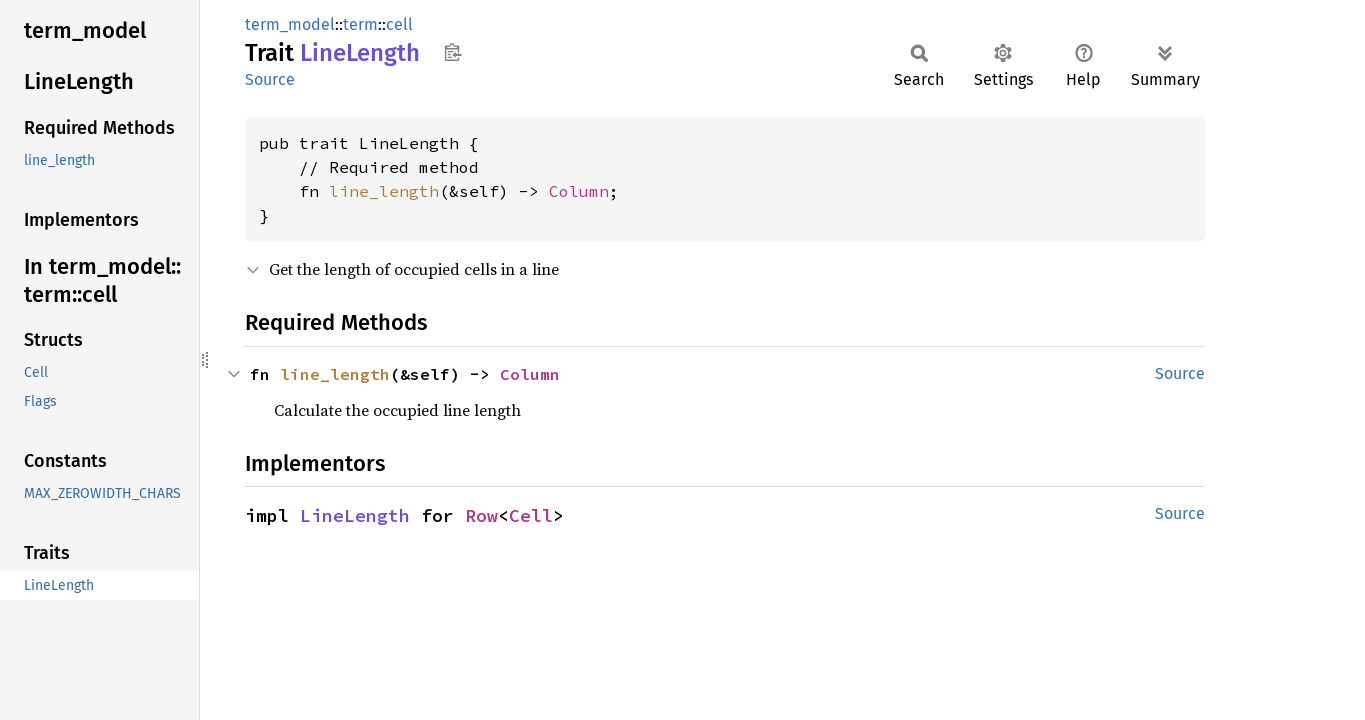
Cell (531, 515)
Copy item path (452, 52)
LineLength (355, 515)
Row (481, 515)
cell (399, 24)
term (360, 24)
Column (579, 191)
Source (270, 79)
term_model (290, 24)
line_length (384, 191)
